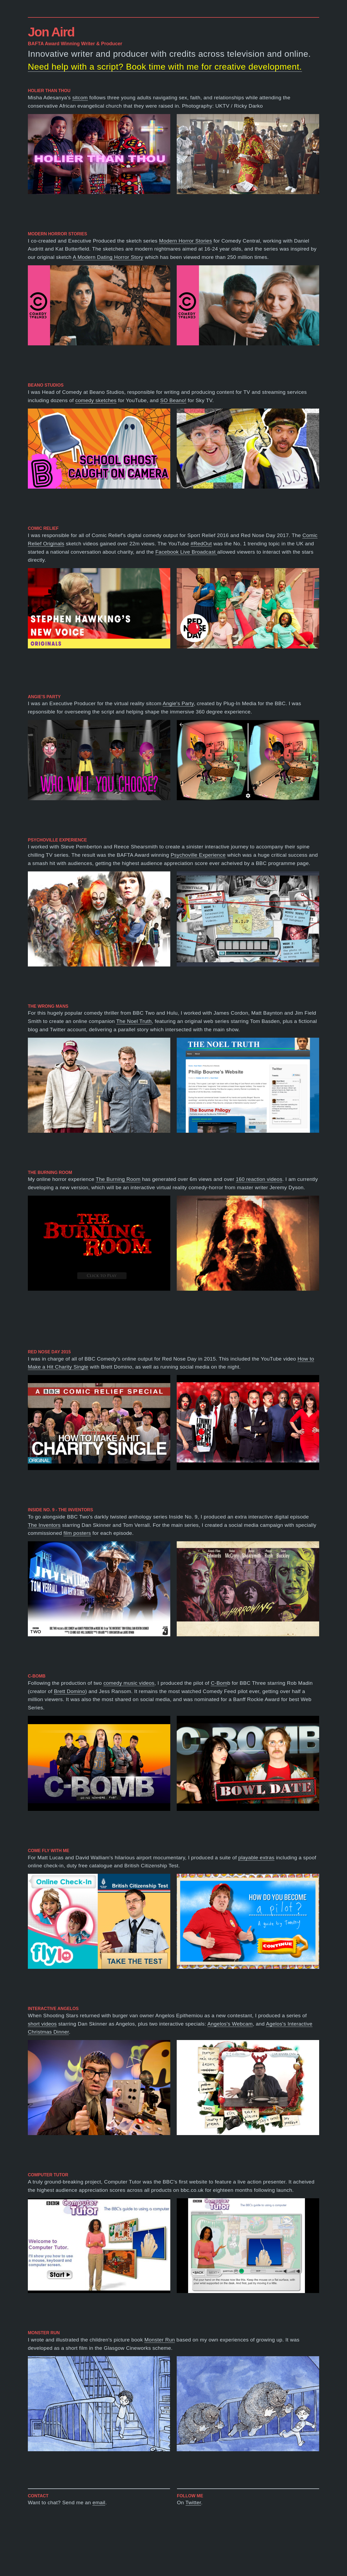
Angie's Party (178, 703)
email (98, 2502)
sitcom (80, 97)
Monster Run (159, 2340)
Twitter (193, 2502)
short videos (42, 2024)
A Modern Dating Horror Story (108, 257)
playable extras (256, 1857)
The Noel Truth (134, 1021)
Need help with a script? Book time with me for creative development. (165, 66)
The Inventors (44, 1525)
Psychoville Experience (198, 855)
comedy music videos (128, 1683)
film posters (77, 1533)
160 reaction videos (259, 1179)
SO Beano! (173, 400)
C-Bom (219, 1683)
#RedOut (201, 543)
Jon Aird (51, 32)
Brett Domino (69, 1691)
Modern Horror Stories (185, 241)
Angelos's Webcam (230, 2024)
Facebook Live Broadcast (186, 552)
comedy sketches (95, 400)
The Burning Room (118, 1179)
